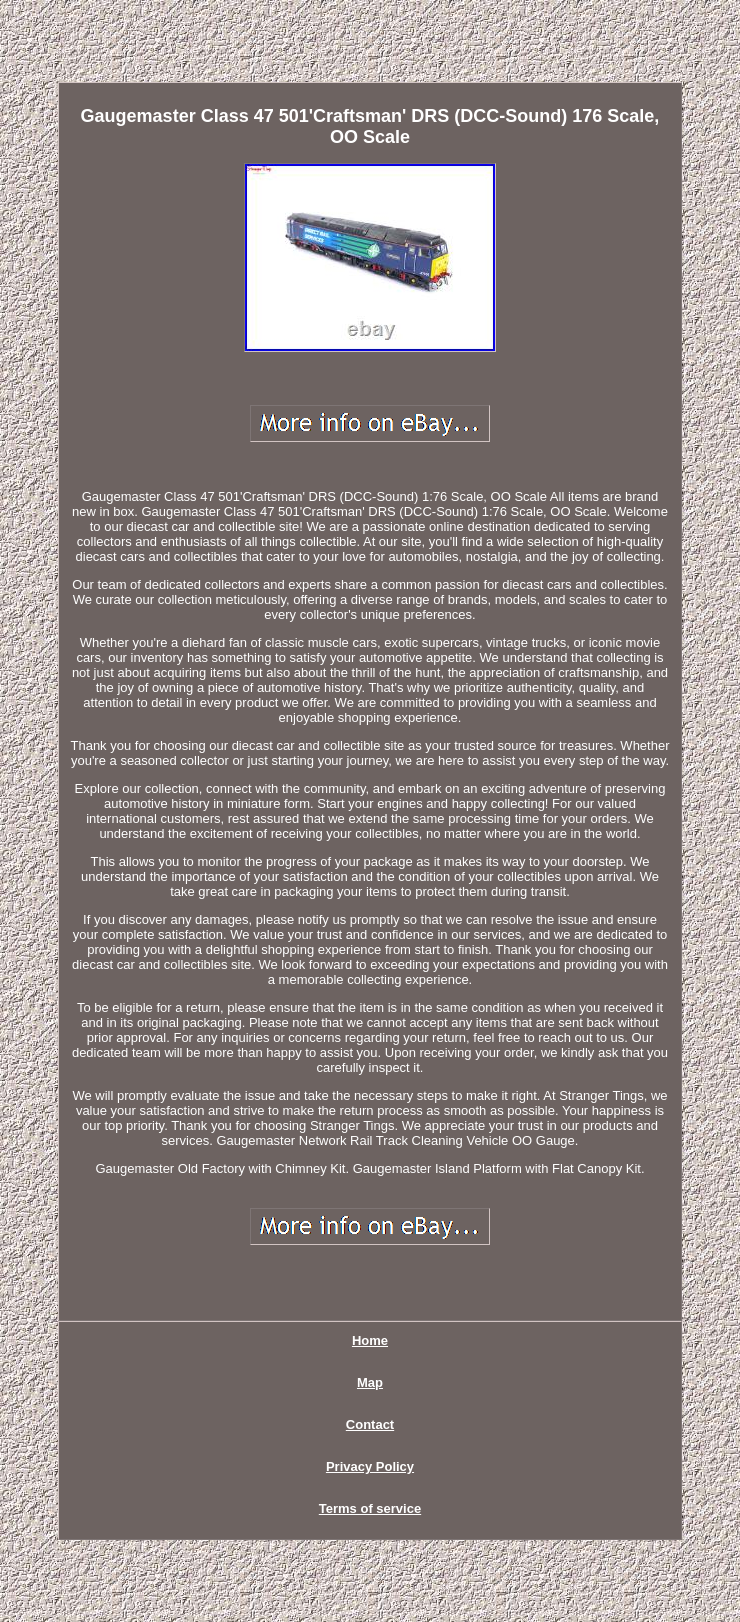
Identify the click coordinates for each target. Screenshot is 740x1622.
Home (370, 1340)
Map (370, 1382)
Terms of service (370, 1508)
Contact (370, 1424)
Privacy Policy (370, 1466)
